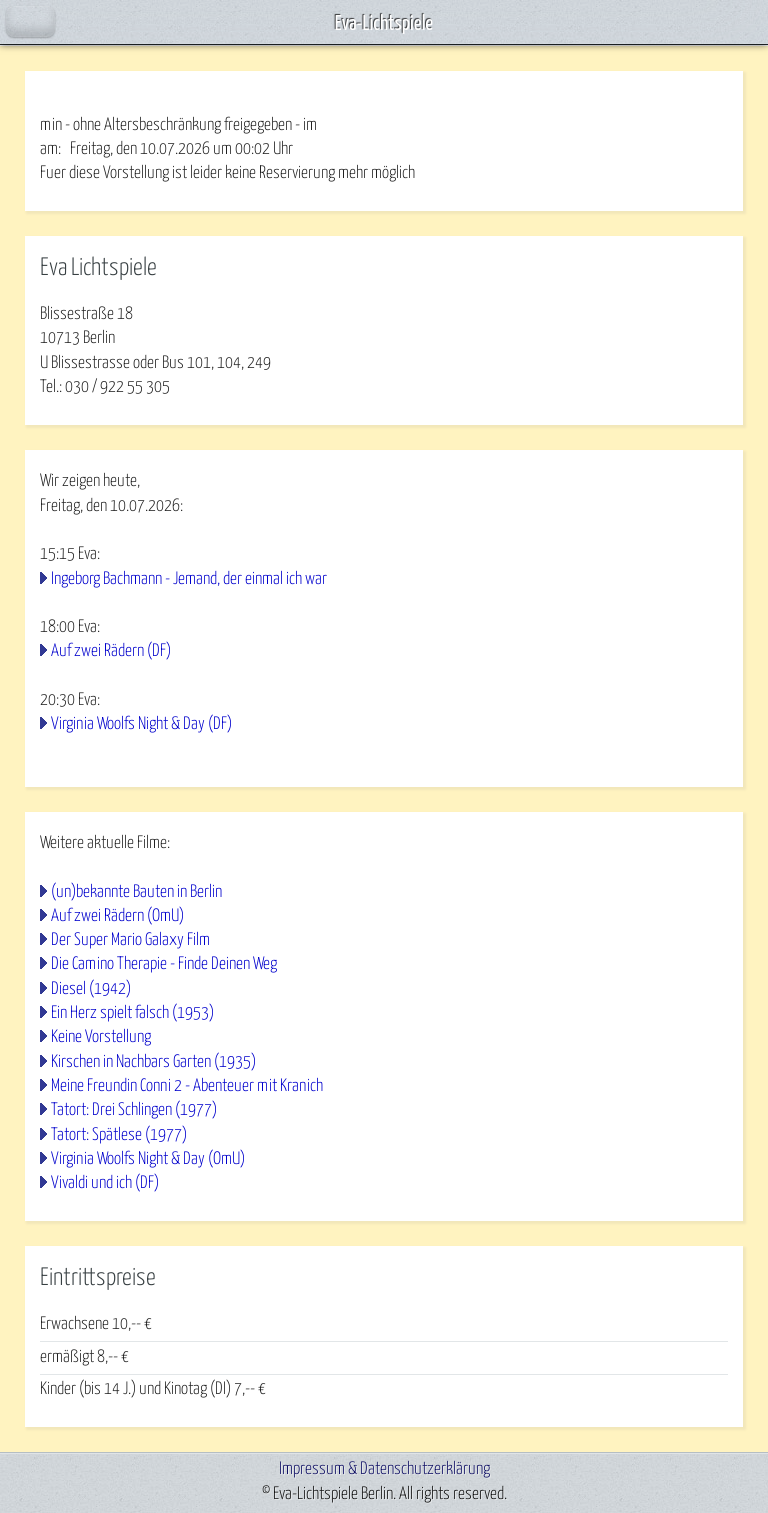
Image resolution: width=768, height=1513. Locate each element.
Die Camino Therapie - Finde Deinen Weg (164, 964)
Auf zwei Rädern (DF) (111, 651)
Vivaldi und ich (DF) (105, 1183)
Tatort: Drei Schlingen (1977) (134, 1110)
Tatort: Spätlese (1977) (119, 1135)
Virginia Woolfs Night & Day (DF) (141, 724)
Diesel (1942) (91, 989)
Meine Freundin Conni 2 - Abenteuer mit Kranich (187, 1086)
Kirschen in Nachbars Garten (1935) (153, 1062)
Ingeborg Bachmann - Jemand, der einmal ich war (189, 579)
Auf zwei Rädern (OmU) (117, 916)
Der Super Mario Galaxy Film (130, 940)
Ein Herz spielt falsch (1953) (132, 1013)
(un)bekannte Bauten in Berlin (136, 892)
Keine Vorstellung (101, 1037)
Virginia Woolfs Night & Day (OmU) (148, 1159)
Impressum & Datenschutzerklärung (384, 1469)
